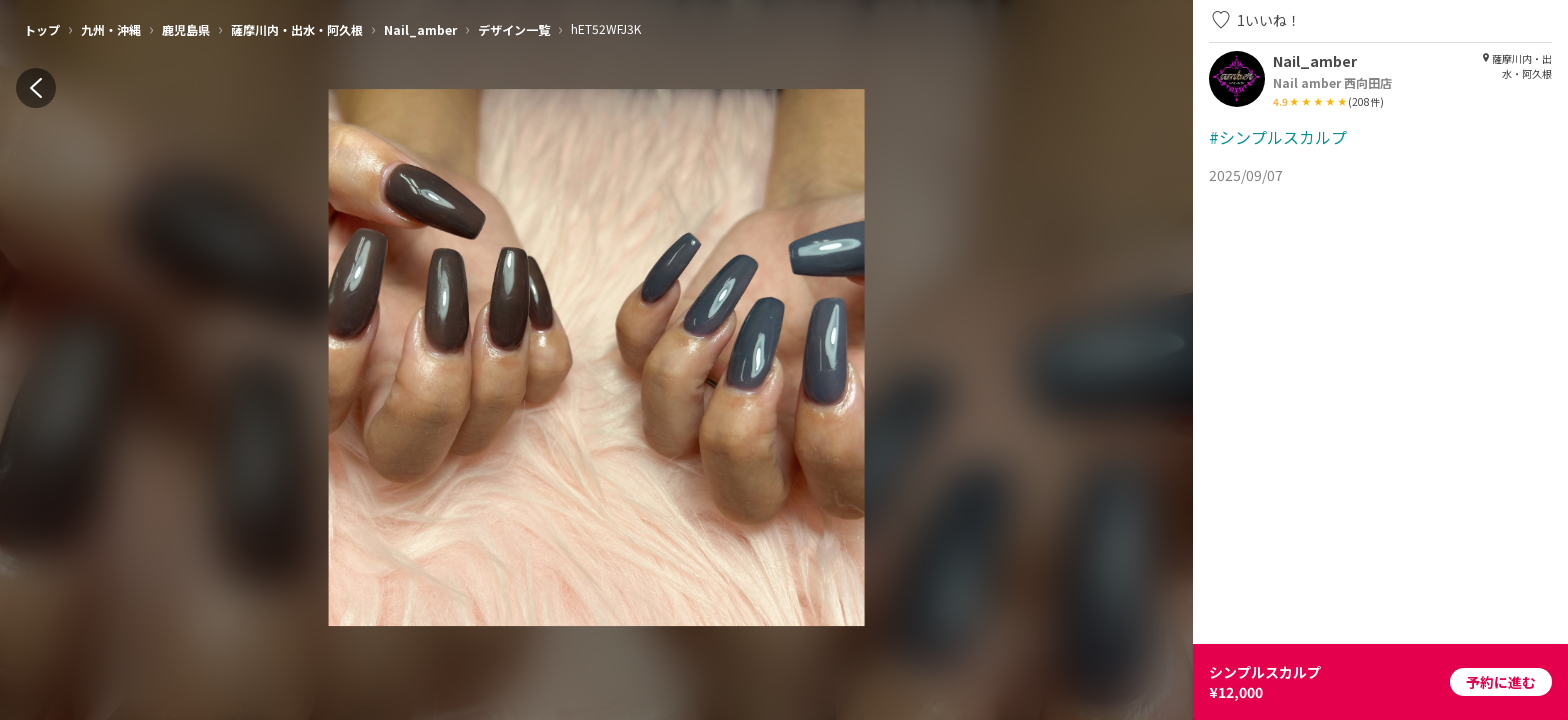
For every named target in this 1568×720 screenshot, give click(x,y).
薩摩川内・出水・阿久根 (297, 29)
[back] (36, 88)
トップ (42, 29)
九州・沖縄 (111, 29)
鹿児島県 (186, 29)
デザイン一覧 (514, 29)
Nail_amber (420, 29)
